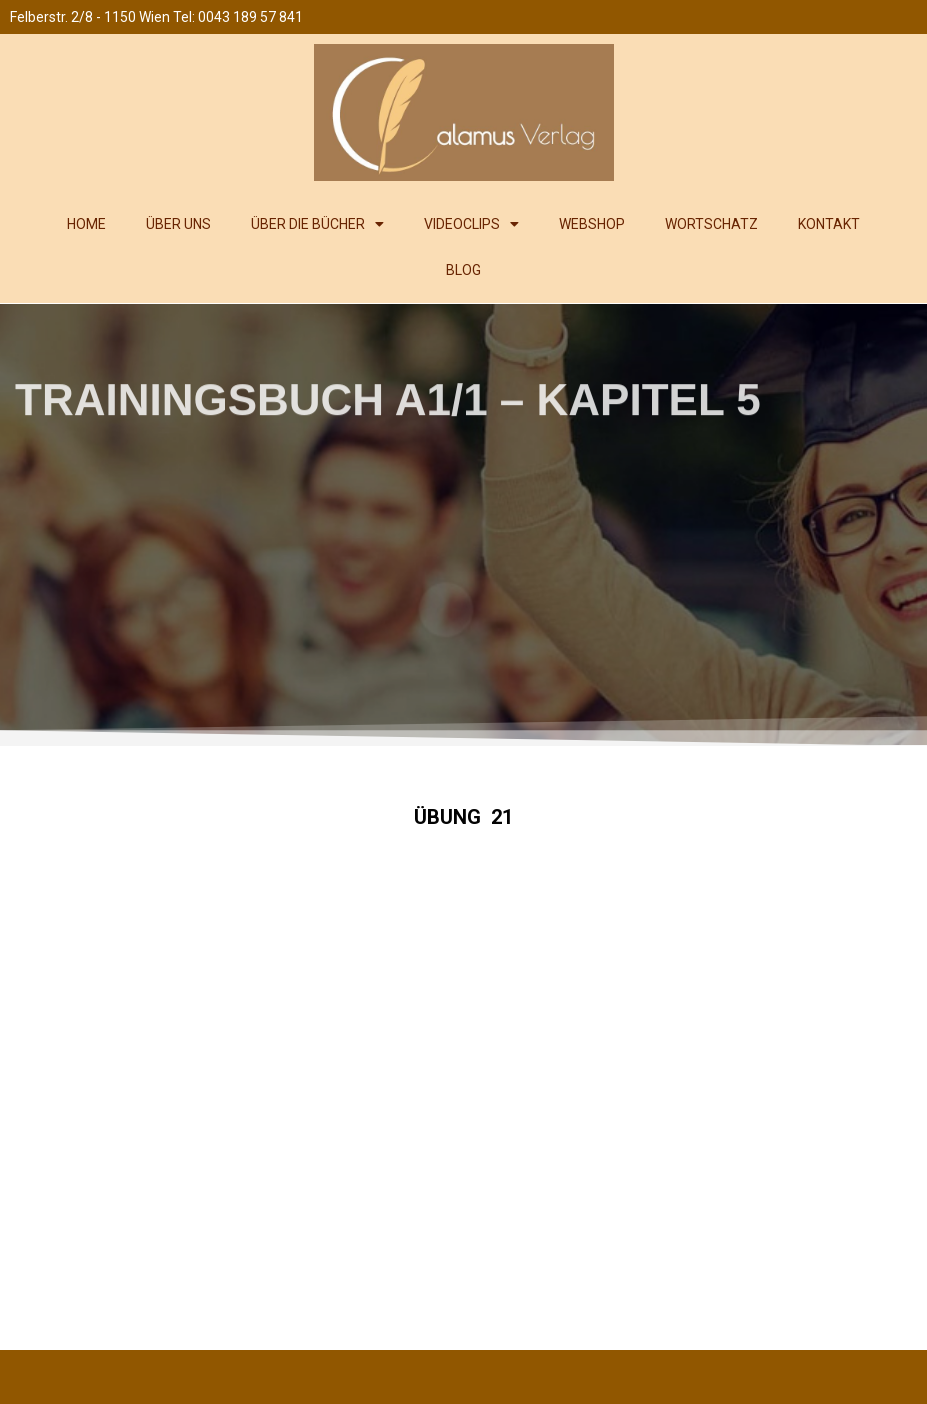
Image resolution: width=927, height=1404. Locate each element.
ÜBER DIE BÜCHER (317, 224)
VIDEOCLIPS (471, 224)
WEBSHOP (592, 224)
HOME (86, 224)
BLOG (463, 270)
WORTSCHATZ (711, 224)
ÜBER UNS (178, 224)
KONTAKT (829, 224)
